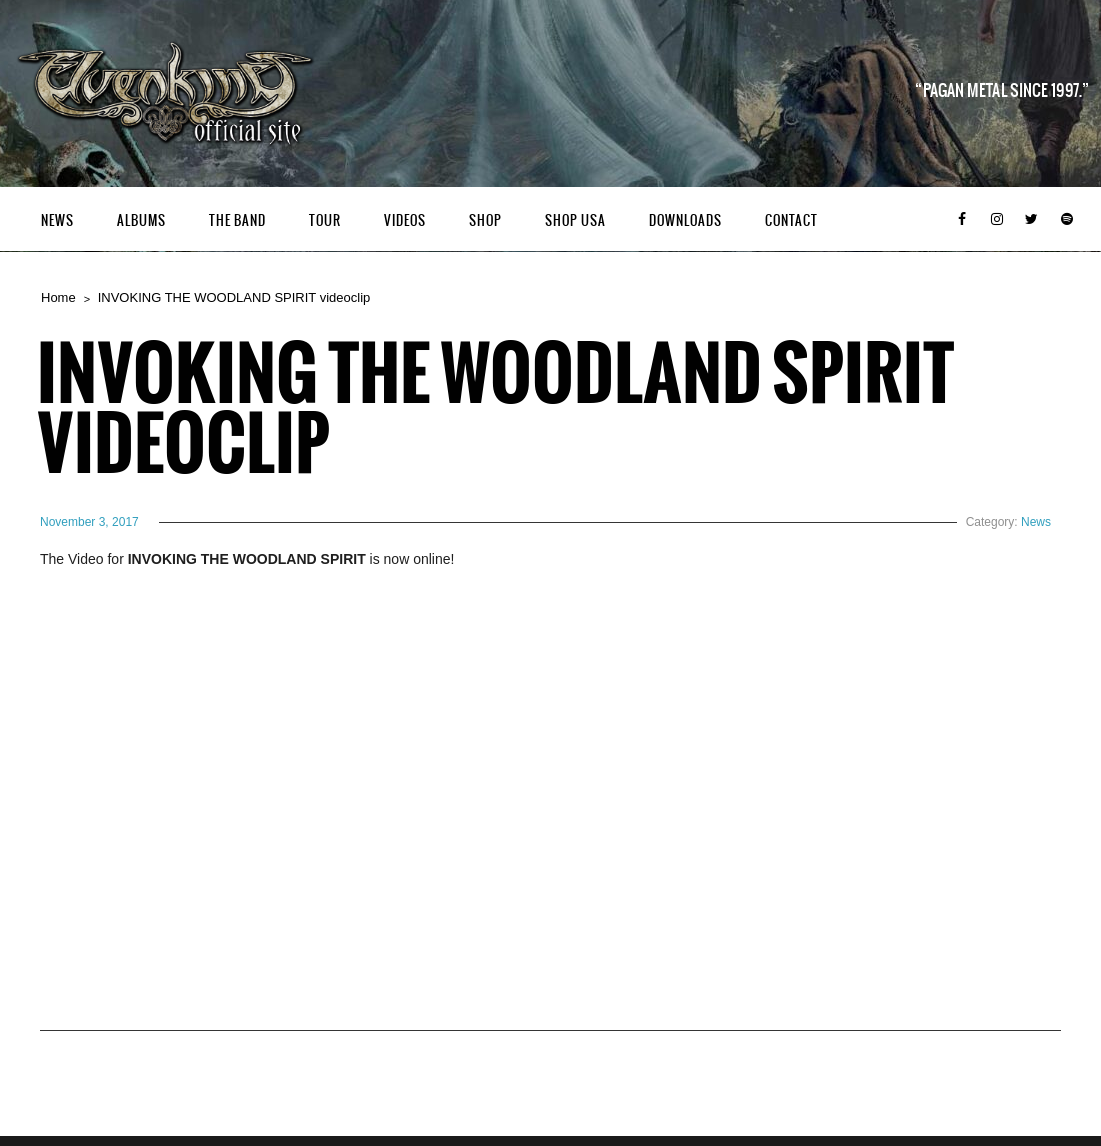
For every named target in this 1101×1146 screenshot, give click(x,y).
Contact (791, 220)
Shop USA (575, 220)
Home (58, 297)
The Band (237, 220)
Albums (141, 220)
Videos (405, 220)
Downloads (685, 220)
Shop (485, 220)
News (57, 220)
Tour (325, 220)
